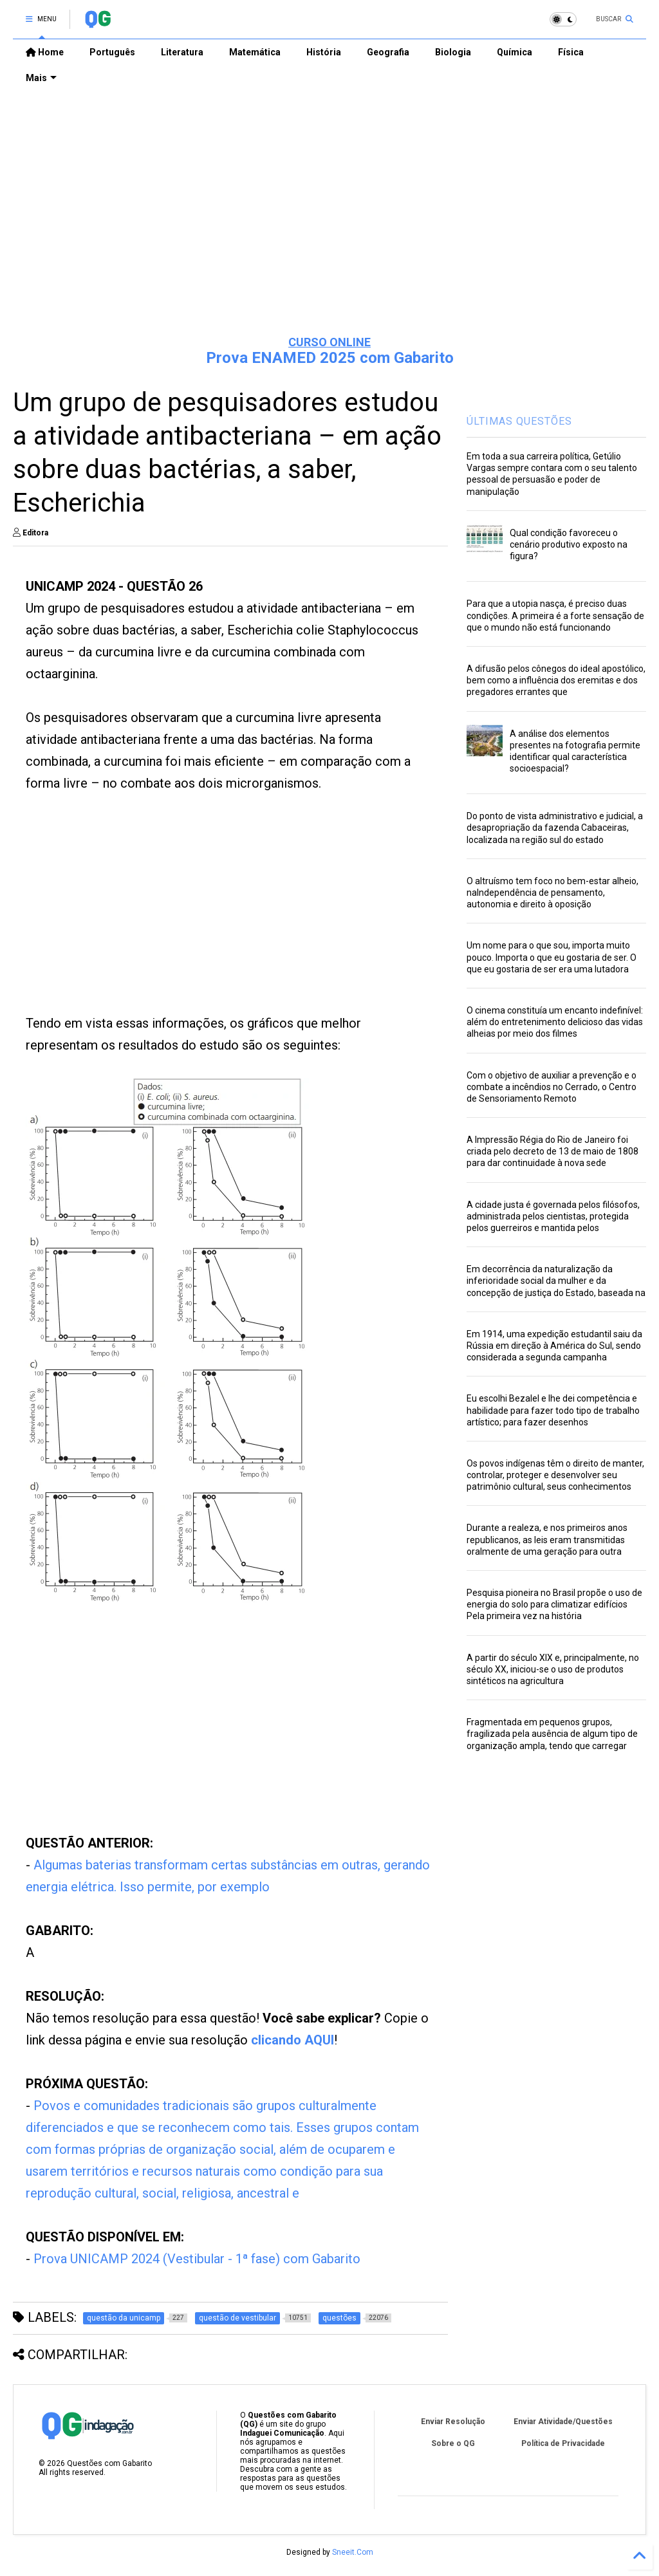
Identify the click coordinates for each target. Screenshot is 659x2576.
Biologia (453, 52)
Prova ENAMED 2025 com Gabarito (330, 358)
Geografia (388, 52)
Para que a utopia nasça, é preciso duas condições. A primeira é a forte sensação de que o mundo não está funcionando (555, 615)
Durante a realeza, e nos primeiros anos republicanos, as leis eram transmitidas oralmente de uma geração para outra (547, 1539)
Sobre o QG (453, 2443)
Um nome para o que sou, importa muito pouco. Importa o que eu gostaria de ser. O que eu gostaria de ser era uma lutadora (551, 957)
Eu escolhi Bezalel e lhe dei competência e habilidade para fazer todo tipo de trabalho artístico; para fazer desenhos (553, 1410)
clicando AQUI (292, 2040)
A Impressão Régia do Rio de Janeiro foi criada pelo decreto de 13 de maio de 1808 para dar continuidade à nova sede (552, 1151)
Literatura (182, 52)
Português (112, 52)
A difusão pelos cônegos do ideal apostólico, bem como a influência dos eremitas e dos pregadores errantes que (556, 680)
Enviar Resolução (453, 2421)
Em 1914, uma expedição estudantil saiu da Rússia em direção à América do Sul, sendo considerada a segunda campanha (554, 1345)
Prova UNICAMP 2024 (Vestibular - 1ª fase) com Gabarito (196, 2258)
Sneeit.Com (352, 2552)
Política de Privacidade (563, 2443)
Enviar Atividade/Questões (563, 2421)
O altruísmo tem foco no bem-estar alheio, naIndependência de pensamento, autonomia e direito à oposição (552, 892)
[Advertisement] (329, 226)
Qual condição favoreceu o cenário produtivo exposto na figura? (568, 544)
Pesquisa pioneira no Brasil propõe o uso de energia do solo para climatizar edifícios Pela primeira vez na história (554, 1604)
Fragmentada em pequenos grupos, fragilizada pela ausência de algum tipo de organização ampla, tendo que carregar (552, 1733)
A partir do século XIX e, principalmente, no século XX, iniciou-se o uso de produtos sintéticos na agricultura (553, 1669)
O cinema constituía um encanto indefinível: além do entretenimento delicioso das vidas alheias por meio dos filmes (555, 1022)
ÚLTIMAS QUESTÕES (519, 421)
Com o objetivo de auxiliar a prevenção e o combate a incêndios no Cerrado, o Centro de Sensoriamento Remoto (551, 1087)
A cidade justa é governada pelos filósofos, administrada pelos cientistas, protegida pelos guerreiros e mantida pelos (553, 1216)
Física (571, 52)
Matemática (255, 52)
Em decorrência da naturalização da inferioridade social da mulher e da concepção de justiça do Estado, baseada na (556, 1280)
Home (45, 52)
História (323, 52)
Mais (41, 78)
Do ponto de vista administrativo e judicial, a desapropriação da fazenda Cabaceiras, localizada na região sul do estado (555, 827)
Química (514, 52)
